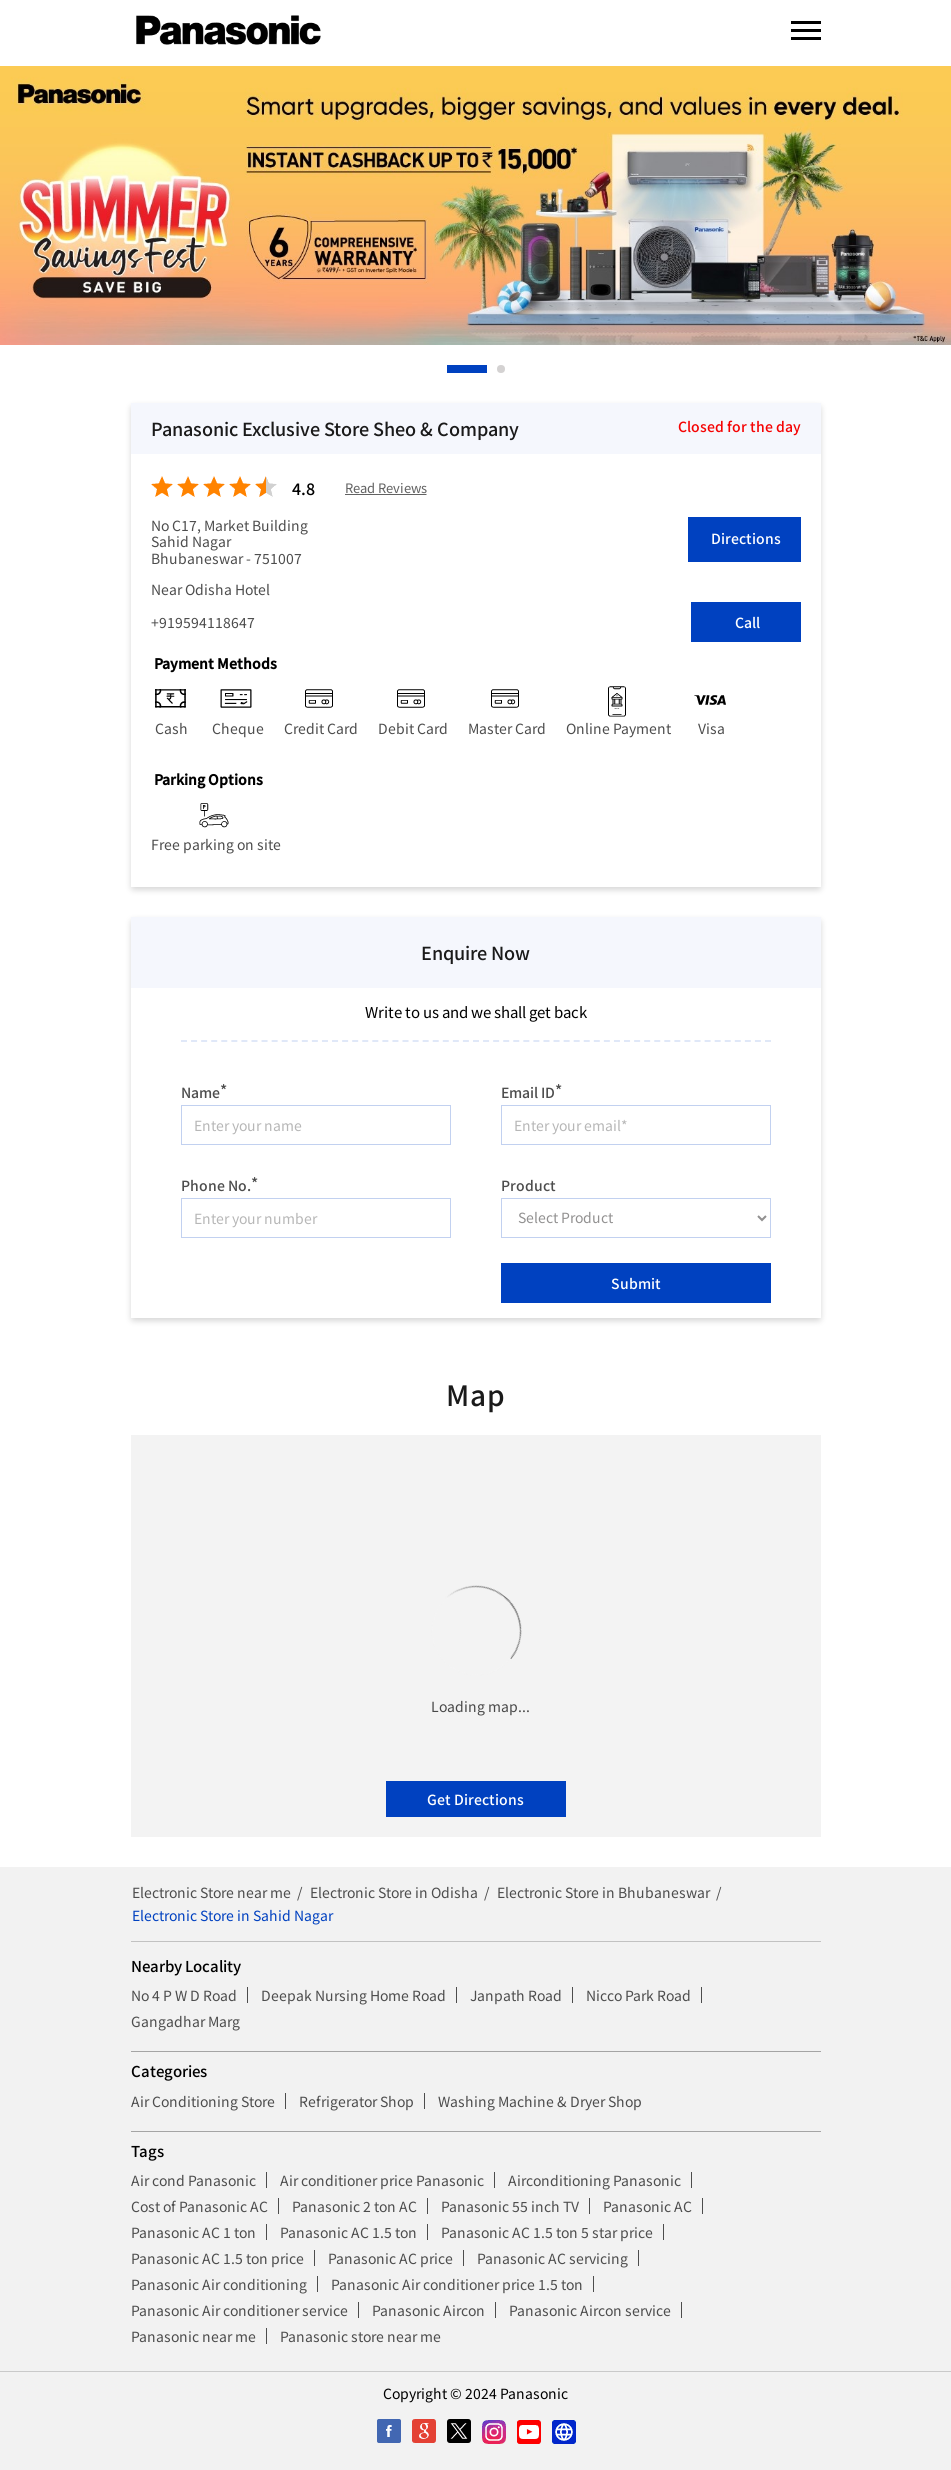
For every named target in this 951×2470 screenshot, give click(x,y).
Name (204, 1089)
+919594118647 (203, 622)
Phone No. (219, 1182)
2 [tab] (502, 369)
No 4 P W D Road (184, 1995)
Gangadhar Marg (185, 2021)
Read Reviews (386, 488)
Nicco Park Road (638, 1995)
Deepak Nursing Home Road (353, 1995)
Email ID (531, 1089)
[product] (636, 1218)
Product (528, 1184)
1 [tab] (452, 369)
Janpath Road (516, 1995)
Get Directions (475, 1799)
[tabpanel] (475, 205)
